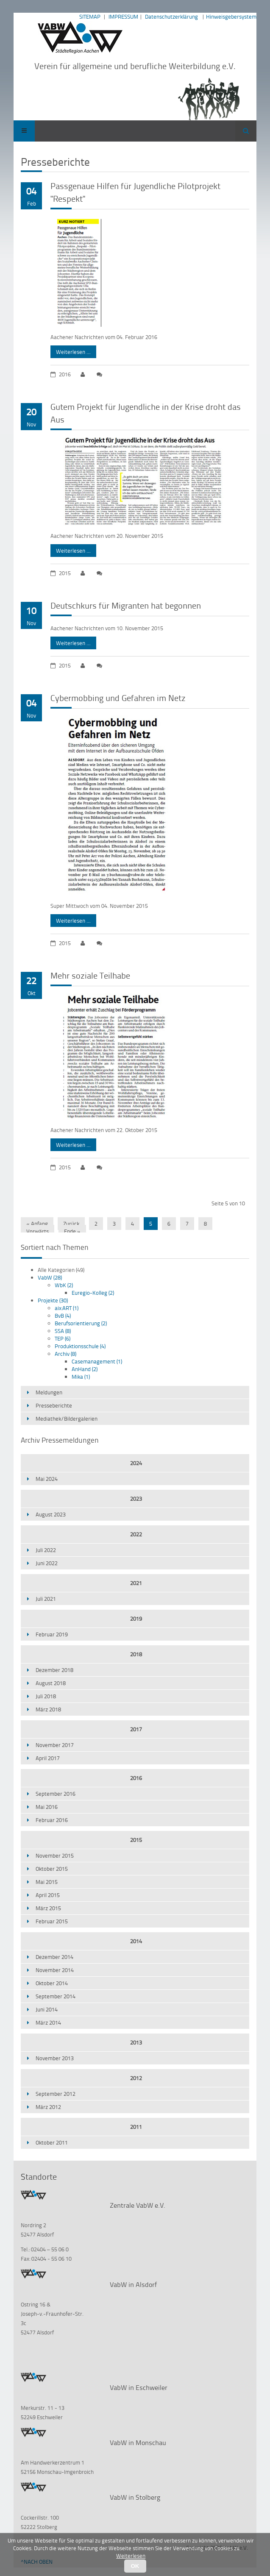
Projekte (53, 1300)
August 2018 (51, 1683)
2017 (136, 1729)
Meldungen (49, 1392)
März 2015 (48, 1908)
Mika (81, 1376)
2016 (136, 1778)
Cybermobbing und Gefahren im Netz (118, 698)
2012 (136, 2078)
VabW (50, 1277)
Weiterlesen (130, 2555)
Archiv (65, 1354)
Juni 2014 (47, 2009)
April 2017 (48, 1758)
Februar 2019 (52, 1634)
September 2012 (55, 2094)
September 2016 (55, 1793)
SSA (63, 1331)
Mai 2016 (47, 1807)
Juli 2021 (46, 1598)
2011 (136, 2127)
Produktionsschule (80, 1346)
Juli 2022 (46, 1550)
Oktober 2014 (52, 1983)
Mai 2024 (47, 1479)
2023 (136, 1498)
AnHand (84, 1369)
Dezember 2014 (54, 1957)
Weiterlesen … (70, 350)
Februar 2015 (52, 1921)
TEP (62, 1338)
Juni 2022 (47, 1563)
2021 (136, 1583)
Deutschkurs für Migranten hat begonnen (125, 605)
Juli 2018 (46, 1696)
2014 (136, 1941)
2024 (136, 1463)
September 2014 (55, 1996)
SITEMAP (89, 16)
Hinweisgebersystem (231, 16)
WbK (64, 1285)
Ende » (72, 1231)
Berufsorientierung (81, 1323)
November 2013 (55, 2058)
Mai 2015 (47, 1882)
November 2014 (55, 1970)
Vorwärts (37, 1231)
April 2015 (48, 1895)
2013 (136, 2042)
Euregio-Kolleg (93, 1292)
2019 (136, 1618)
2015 (136, 1840)
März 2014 (48, 2022)
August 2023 (51, 1514)
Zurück (71, 1223)
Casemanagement (97, 1361)
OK (135, 2566)
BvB (63, 1315)
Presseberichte (54, 1405)
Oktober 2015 (52, 1868)
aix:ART (66, 1308)
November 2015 (55, 1855)
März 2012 (48, 2107)
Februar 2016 (52, 1820)
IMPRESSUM (123, 16)
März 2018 (48, 1709)
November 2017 (55, 1745)
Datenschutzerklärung (171, 16)
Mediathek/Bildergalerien (66, 1418)
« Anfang (37, 1223)
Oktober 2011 (52, 2142)
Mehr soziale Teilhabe (90, 975)
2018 (136, 1654)
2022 (136, 1534)
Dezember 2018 (54, 1670)
